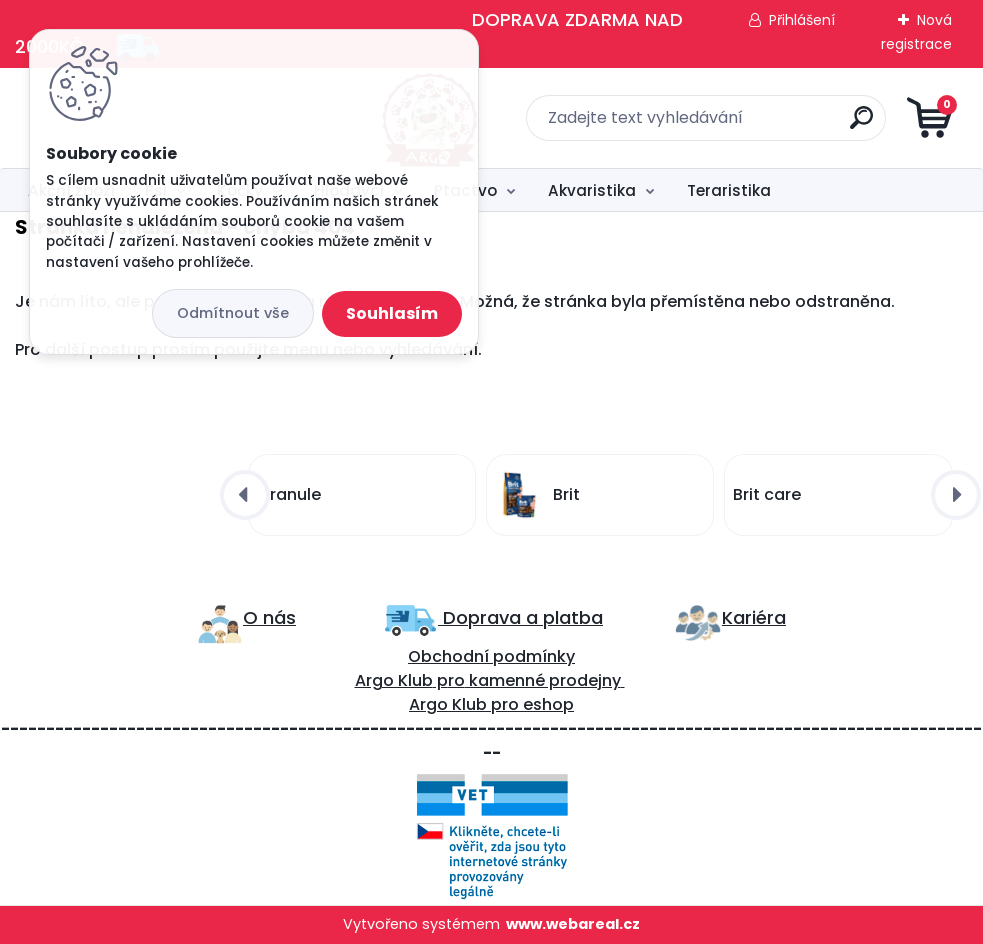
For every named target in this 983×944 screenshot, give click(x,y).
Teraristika (729, 190)
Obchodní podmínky (491, 656)
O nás (269, 617)
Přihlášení (802, 20)
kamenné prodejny (543, 680)
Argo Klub (394, 680)
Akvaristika (592, 190)
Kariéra (754, 617)
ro (456, 680)
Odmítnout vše (233, 313)
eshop (546, 704)
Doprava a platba (520, 617)
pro (505, 704)
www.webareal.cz (573, 924)
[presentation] (245, 495)
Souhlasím (392, 313)
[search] (731, 125)
